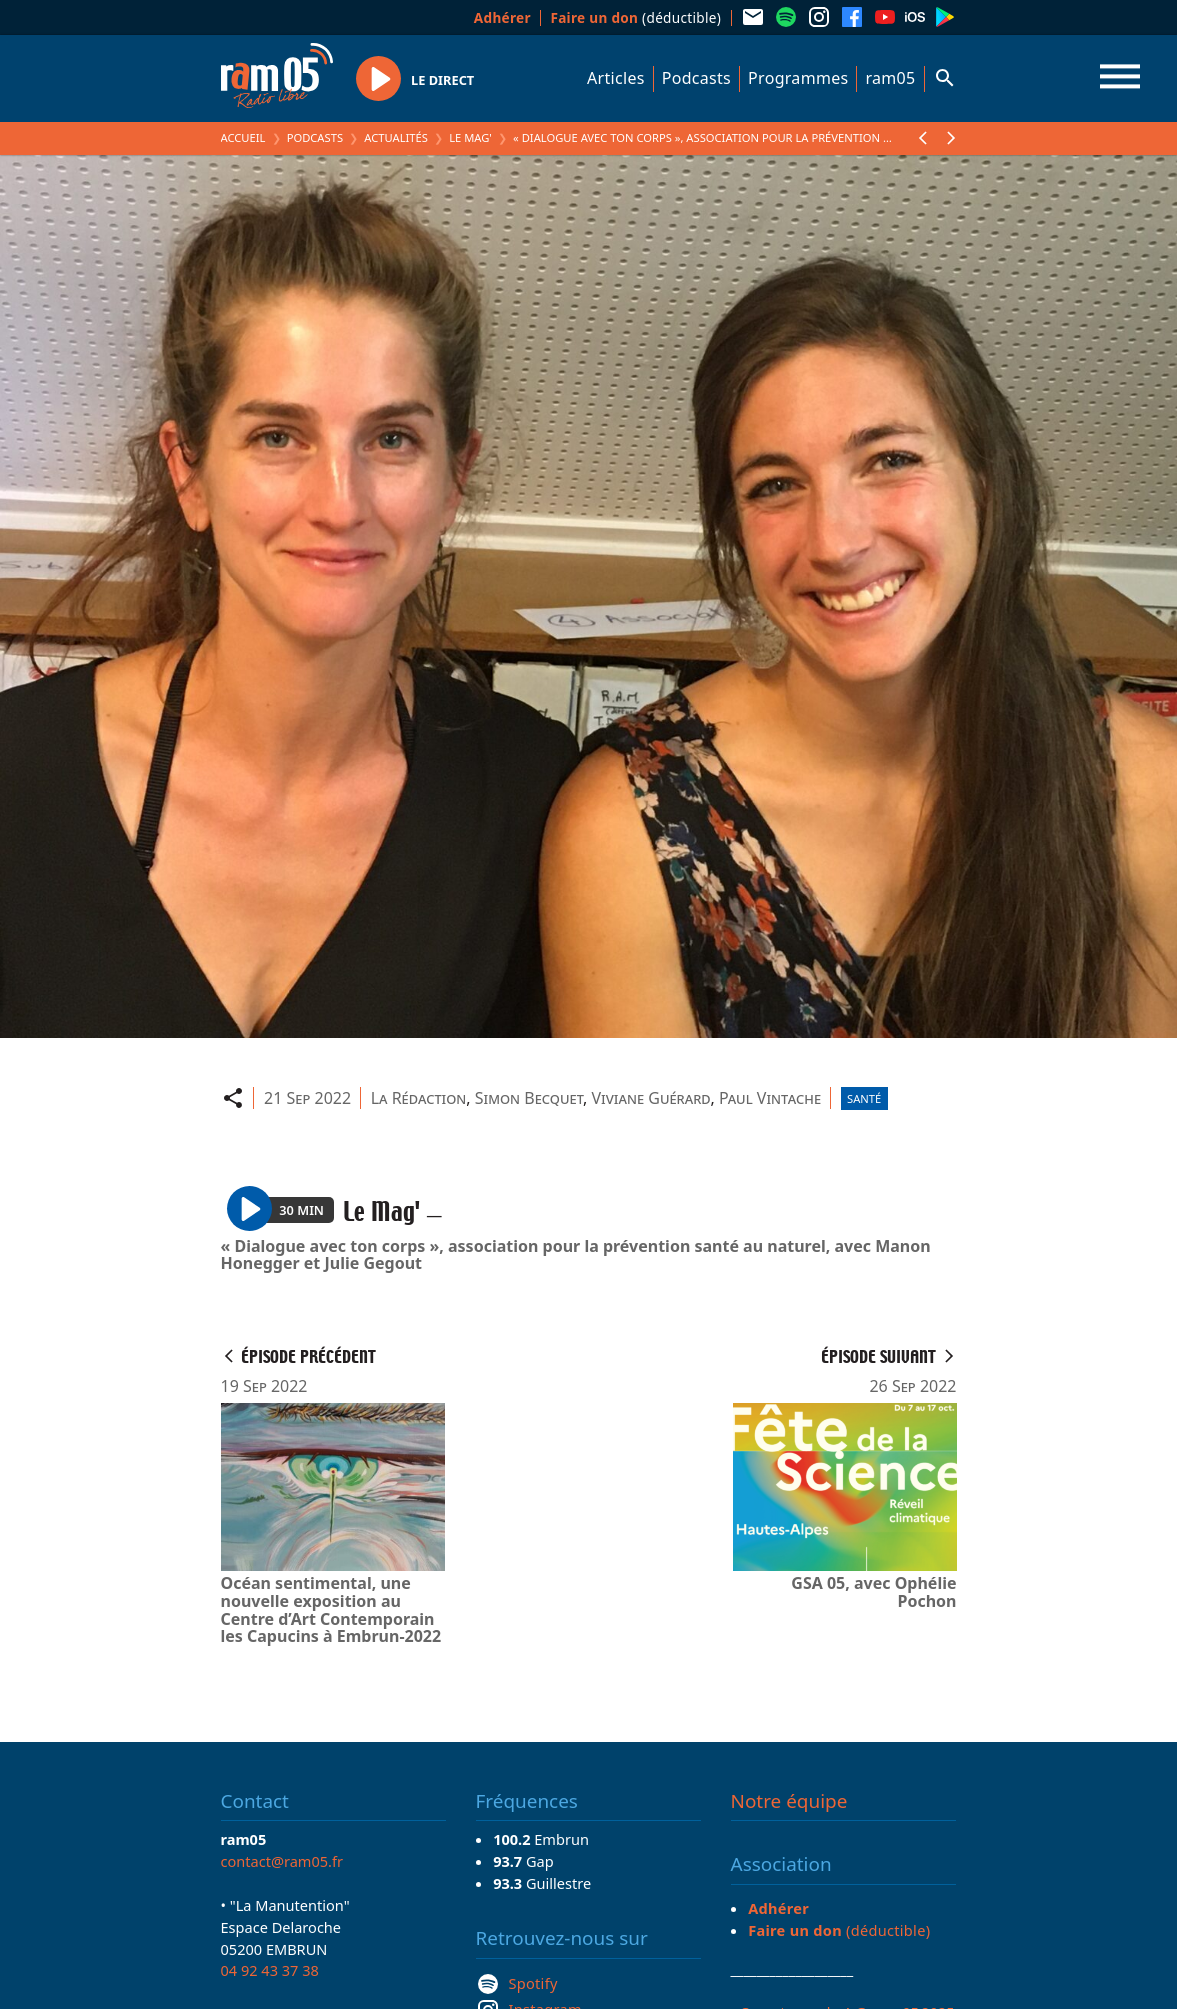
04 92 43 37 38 (270, 1970)
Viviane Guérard (650, 1098)
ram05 (890, 78)
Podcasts (696, 78)
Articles (616, 78)
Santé (864, 1098)
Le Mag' (470, 137)
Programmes (798, 78)
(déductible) (635, 17)
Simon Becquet (529, 1098)
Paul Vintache (770, 1098)
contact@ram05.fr (282, 1861)
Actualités (396, 137)
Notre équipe (789, 1801)
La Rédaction (419, 1098)
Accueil (243, 137)
